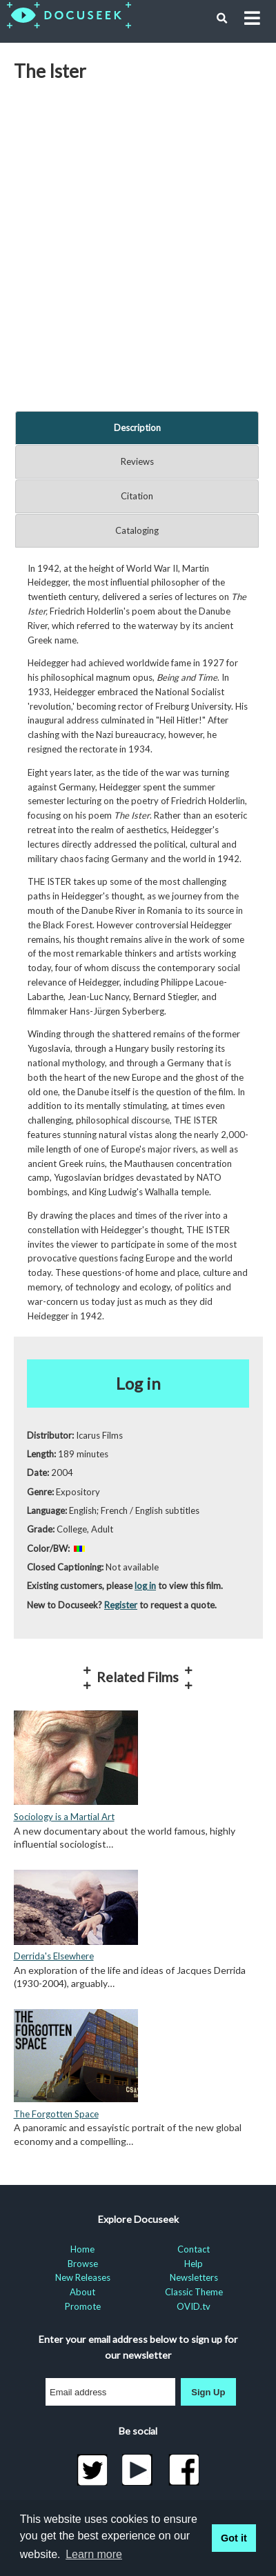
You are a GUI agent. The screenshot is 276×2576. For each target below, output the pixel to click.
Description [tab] (137, 427)
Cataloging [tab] (137, 530)
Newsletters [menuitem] (194, 2277)
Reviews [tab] (137, 461)
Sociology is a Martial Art (64, 1816)
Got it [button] (234, 2538)
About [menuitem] (82, 2291)
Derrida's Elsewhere (54, 1955)
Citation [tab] (137, 495)
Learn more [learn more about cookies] (94, 2554)
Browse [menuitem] (83, 2263)
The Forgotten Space (56, 2113)
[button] (222, 18)
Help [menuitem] (193, 2263)
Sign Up (208, 2392)
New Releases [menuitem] (82, 2277)
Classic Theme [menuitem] (194, 2291)
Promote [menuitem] (83, 2306)
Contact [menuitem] (193, 2249)
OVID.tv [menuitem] (193, 2306)
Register (120, 1604)
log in (145, 1585)
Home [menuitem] (82, 2249)
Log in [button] (138, 1383)
